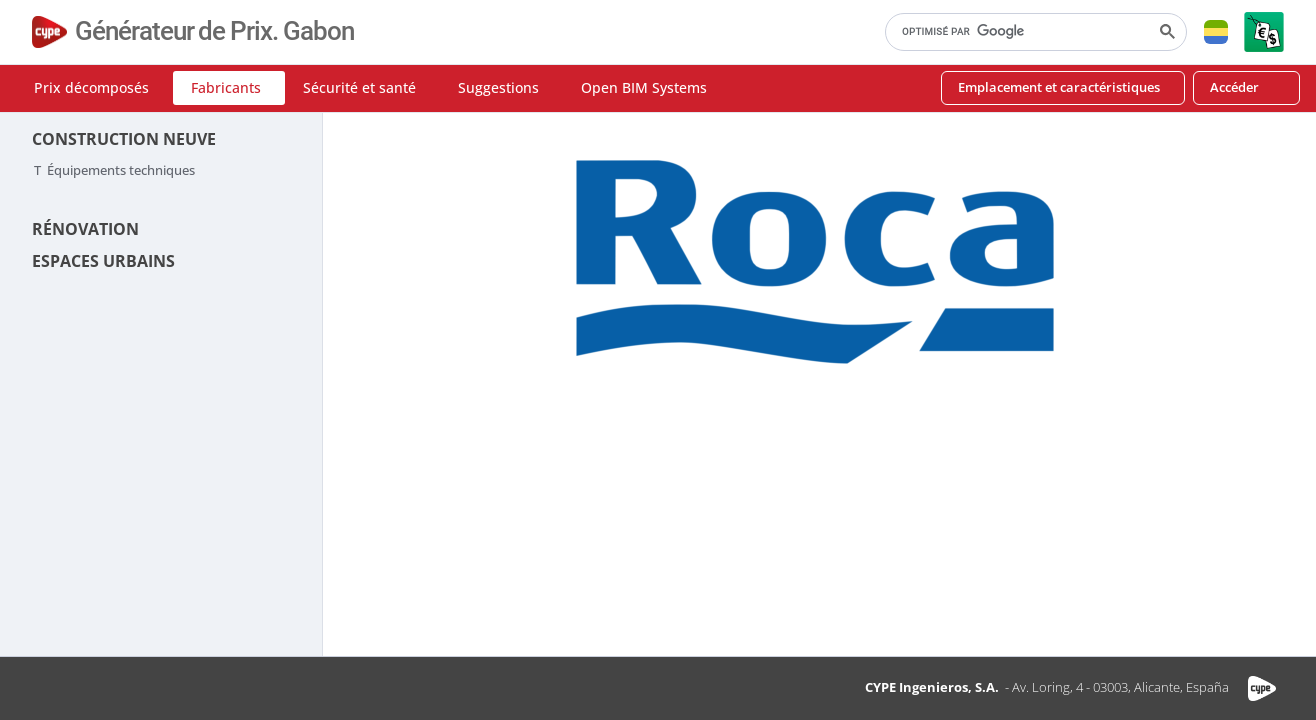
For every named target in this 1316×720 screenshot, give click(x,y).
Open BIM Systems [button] (644, 87)
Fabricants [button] (226, 87)
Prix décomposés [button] (91, 87)
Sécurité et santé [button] (359, 87)
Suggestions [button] (498, 87)
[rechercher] (1034, 32)
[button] (1216, 32)
